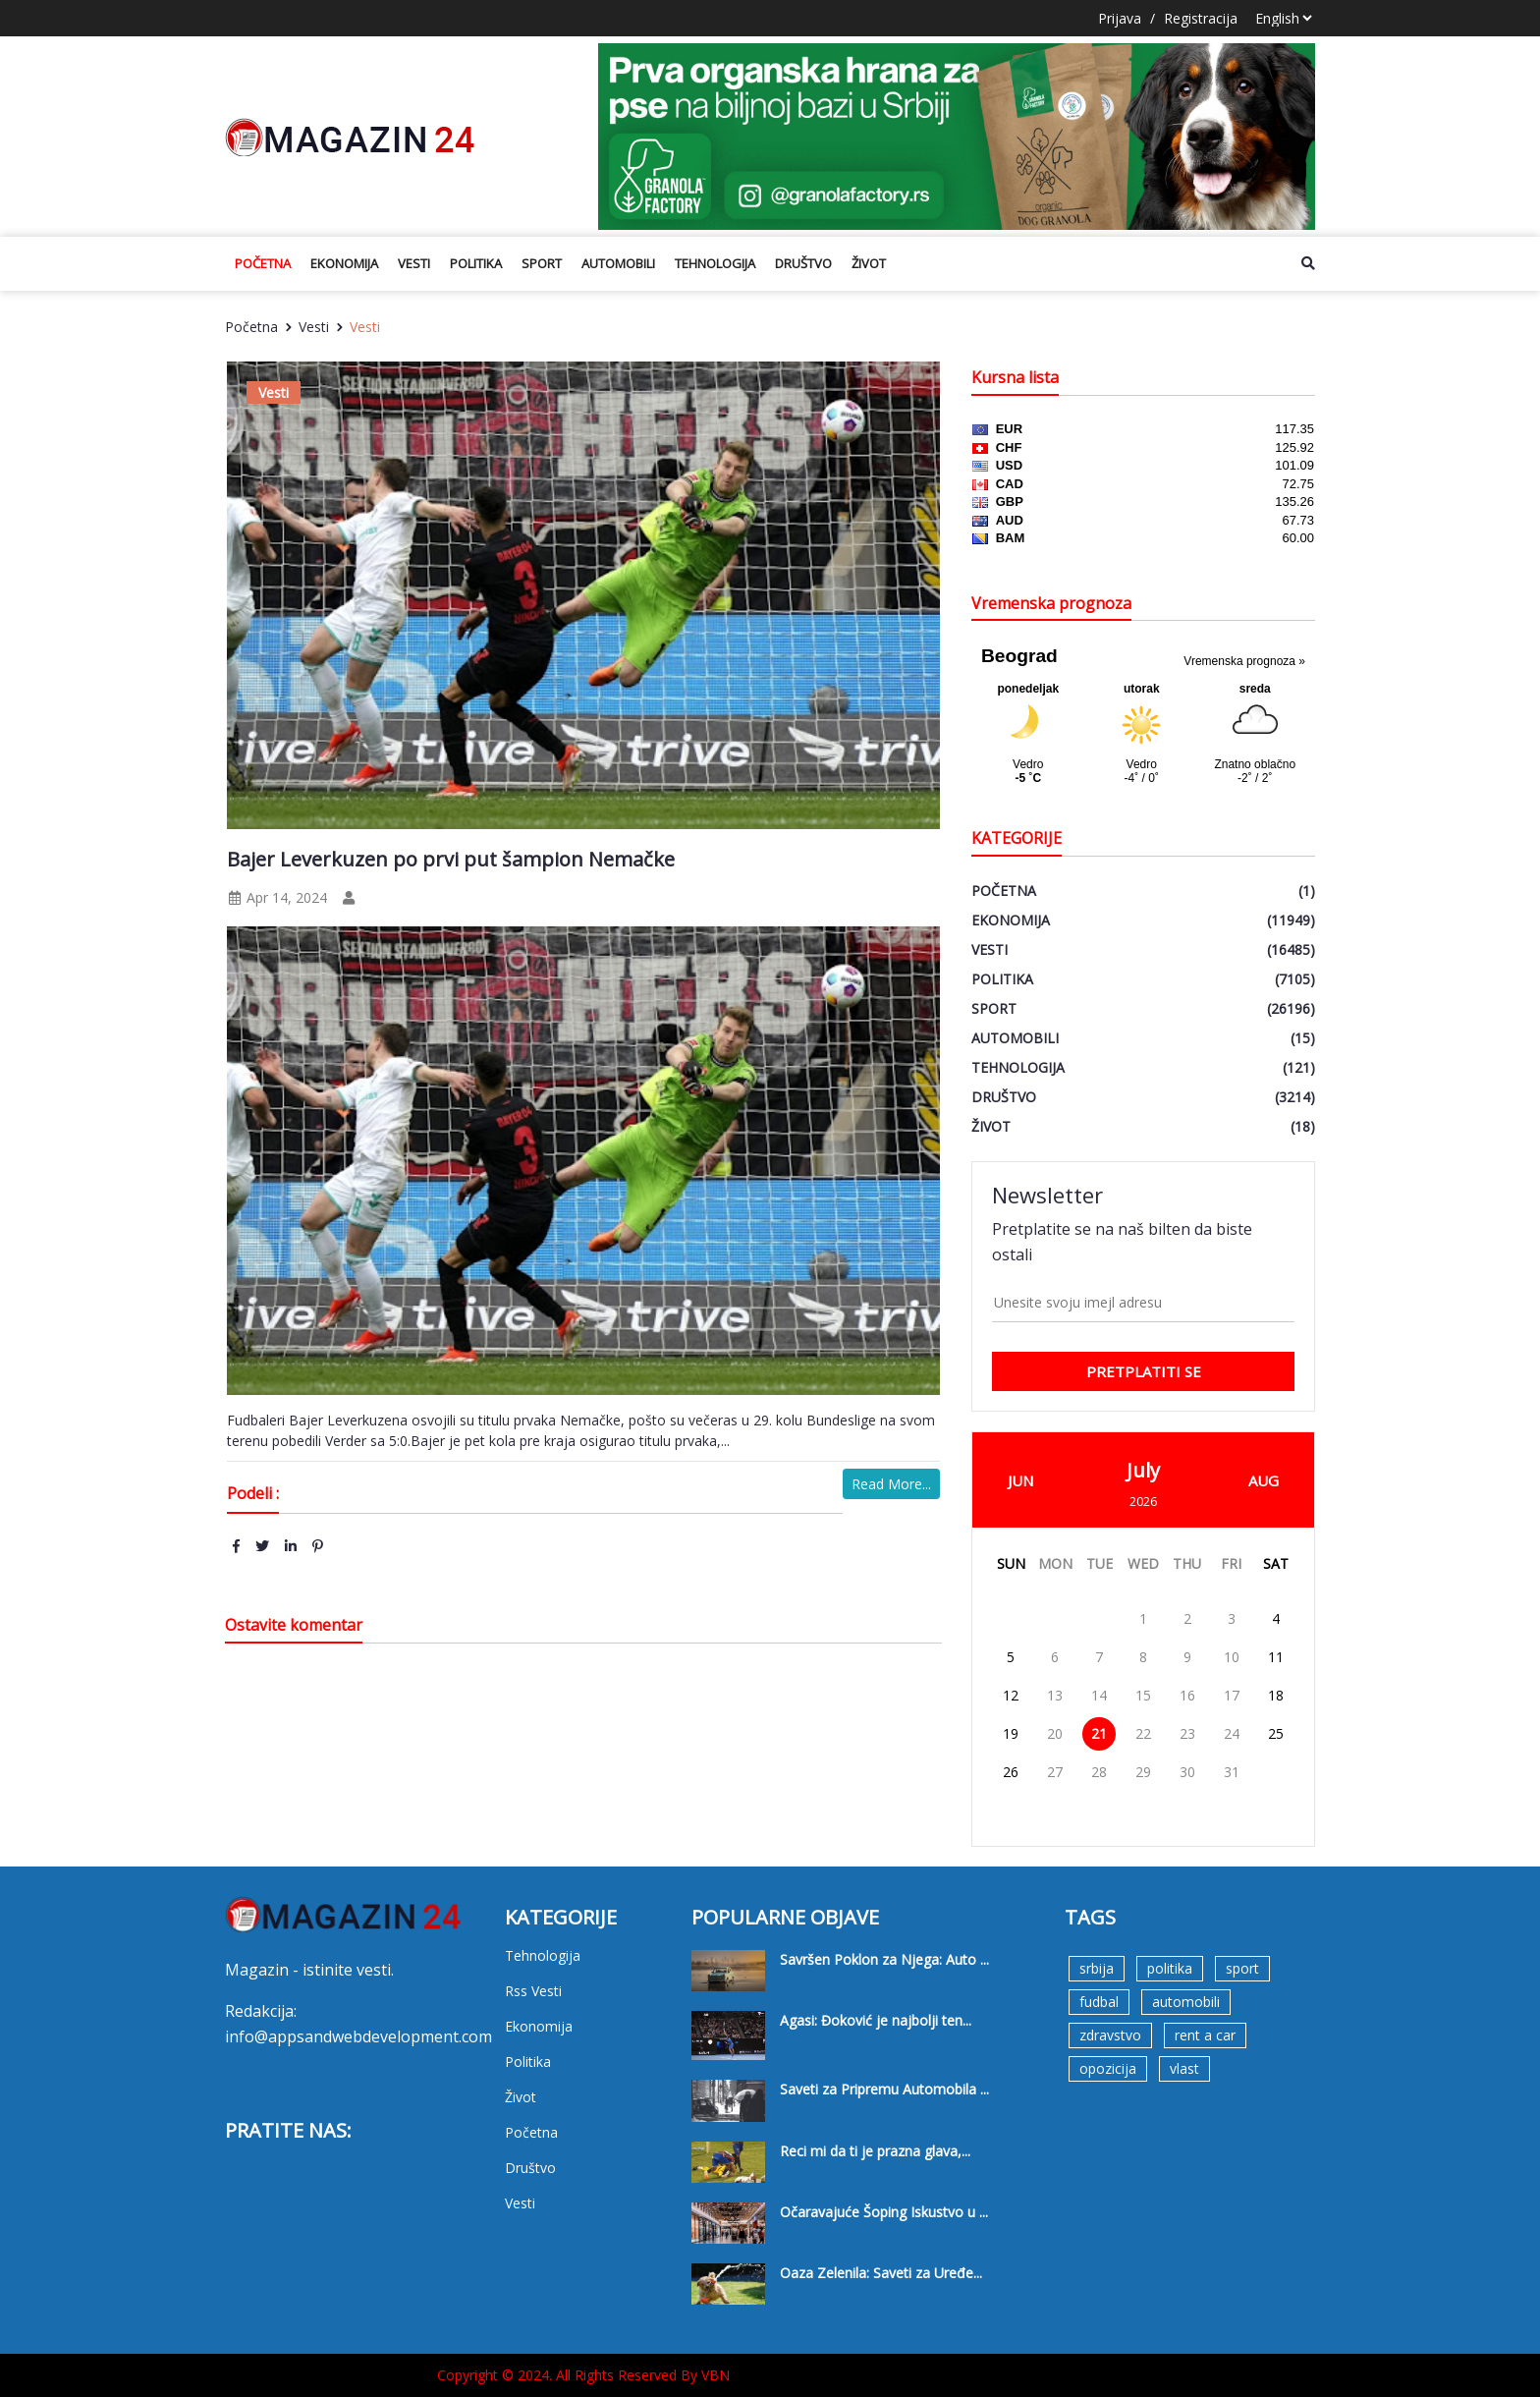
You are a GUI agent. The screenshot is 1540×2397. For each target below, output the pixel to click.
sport (1242, 1968)
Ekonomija (344, 263)
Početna (263, 263)
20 (1055, 1733)
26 (1010, 1771)
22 (1143, 1733)
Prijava (1119, 18)
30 (1187, 1771)
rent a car (1205, 2035)
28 (1099, 1771)
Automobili (618, 263)
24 (1231, 1733)
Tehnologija (715, 263)
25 (1276, 1733)
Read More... (891, 1484)
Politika (476, 263)
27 (1055, 1771)
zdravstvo (1110, 2035)
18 (1276, 1695)
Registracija (1201, 18)
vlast (1184, 2068)
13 (1055, 1695)
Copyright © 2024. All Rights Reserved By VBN (583, 2375)
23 (1187, 1733)
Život (869, 263)
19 (1010, 1733)
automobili (1186, 2001)
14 (1099, 1695)
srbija (1096, 1968)
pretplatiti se (1143, 1371)
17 (1231, 1695)
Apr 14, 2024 (277, 897)
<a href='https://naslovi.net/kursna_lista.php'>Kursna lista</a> (1143, 499)
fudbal (1099, 2001)
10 (1231, 1656)
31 (1231, 1771)
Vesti (414, 263)
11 (1276, 1656)
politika (1169, 1968)
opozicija (1107, 2068)
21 (1099, 1733)
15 (1143, 1695)
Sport (542, 263)
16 (1187, 1695)
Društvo (803, 263)
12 (1010, 1695)
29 (1143, 1771)
